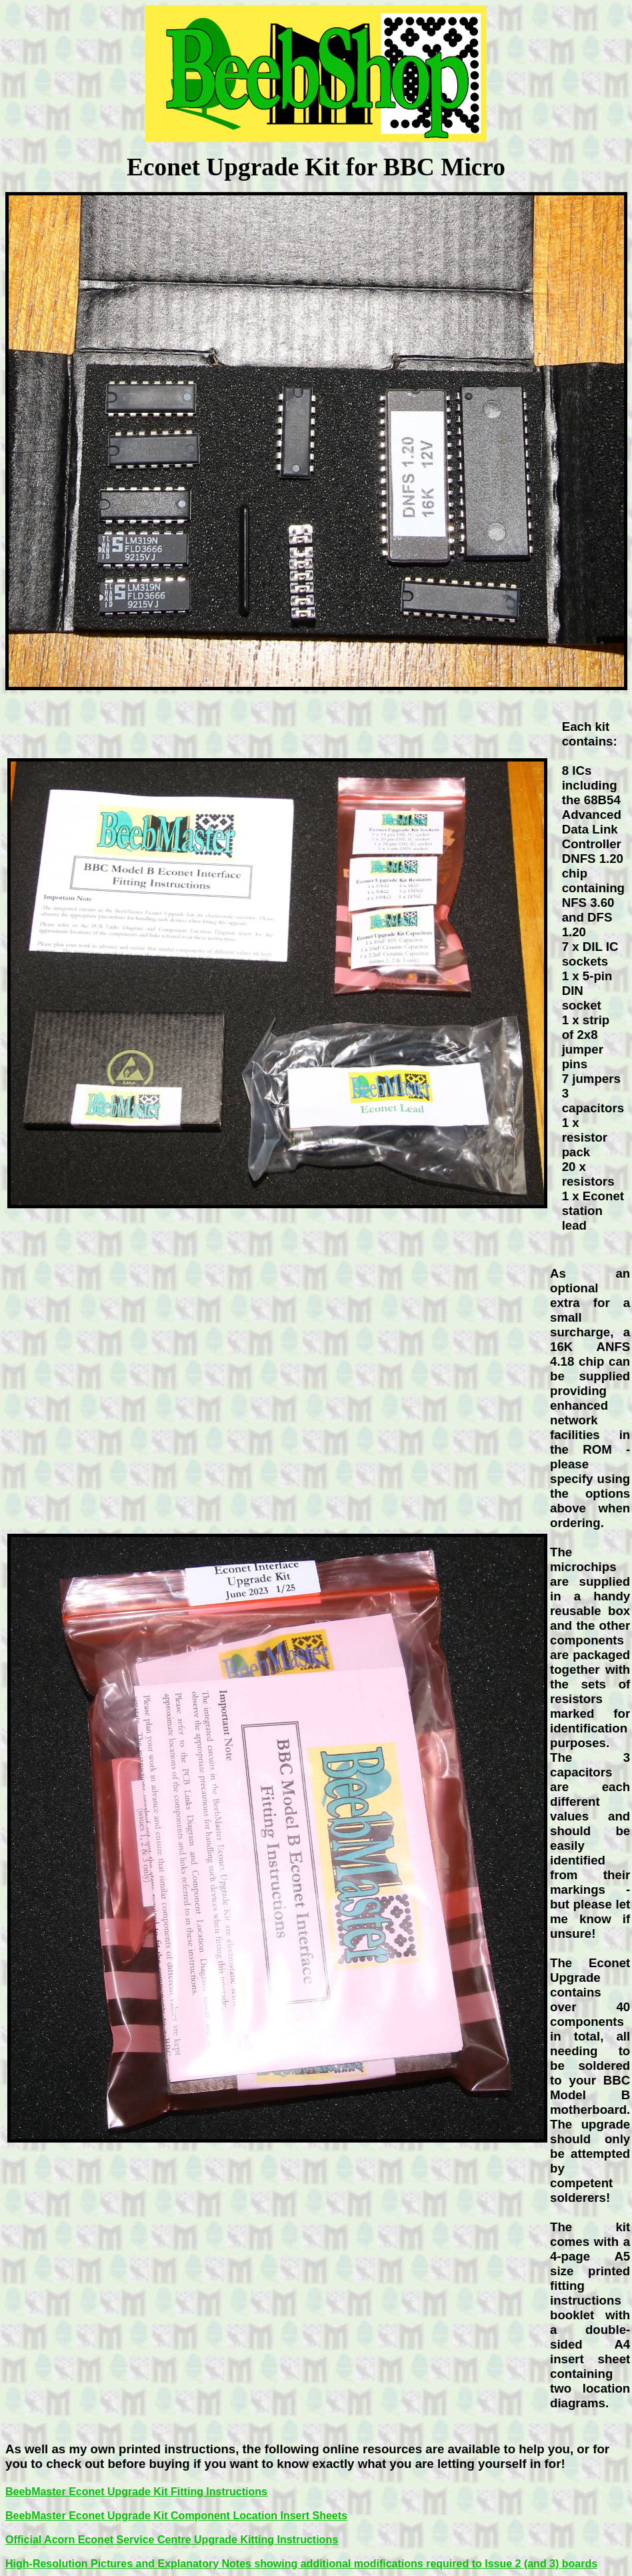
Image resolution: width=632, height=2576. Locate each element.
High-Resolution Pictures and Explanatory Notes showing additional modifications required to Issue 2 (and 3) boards (301, 2563)
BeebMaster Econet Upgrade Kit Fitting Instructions (136, 2491)
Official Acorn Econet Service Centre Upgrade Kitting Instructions (171, 2539)
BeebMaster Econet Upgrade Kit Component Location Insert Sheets (176, 2515)
